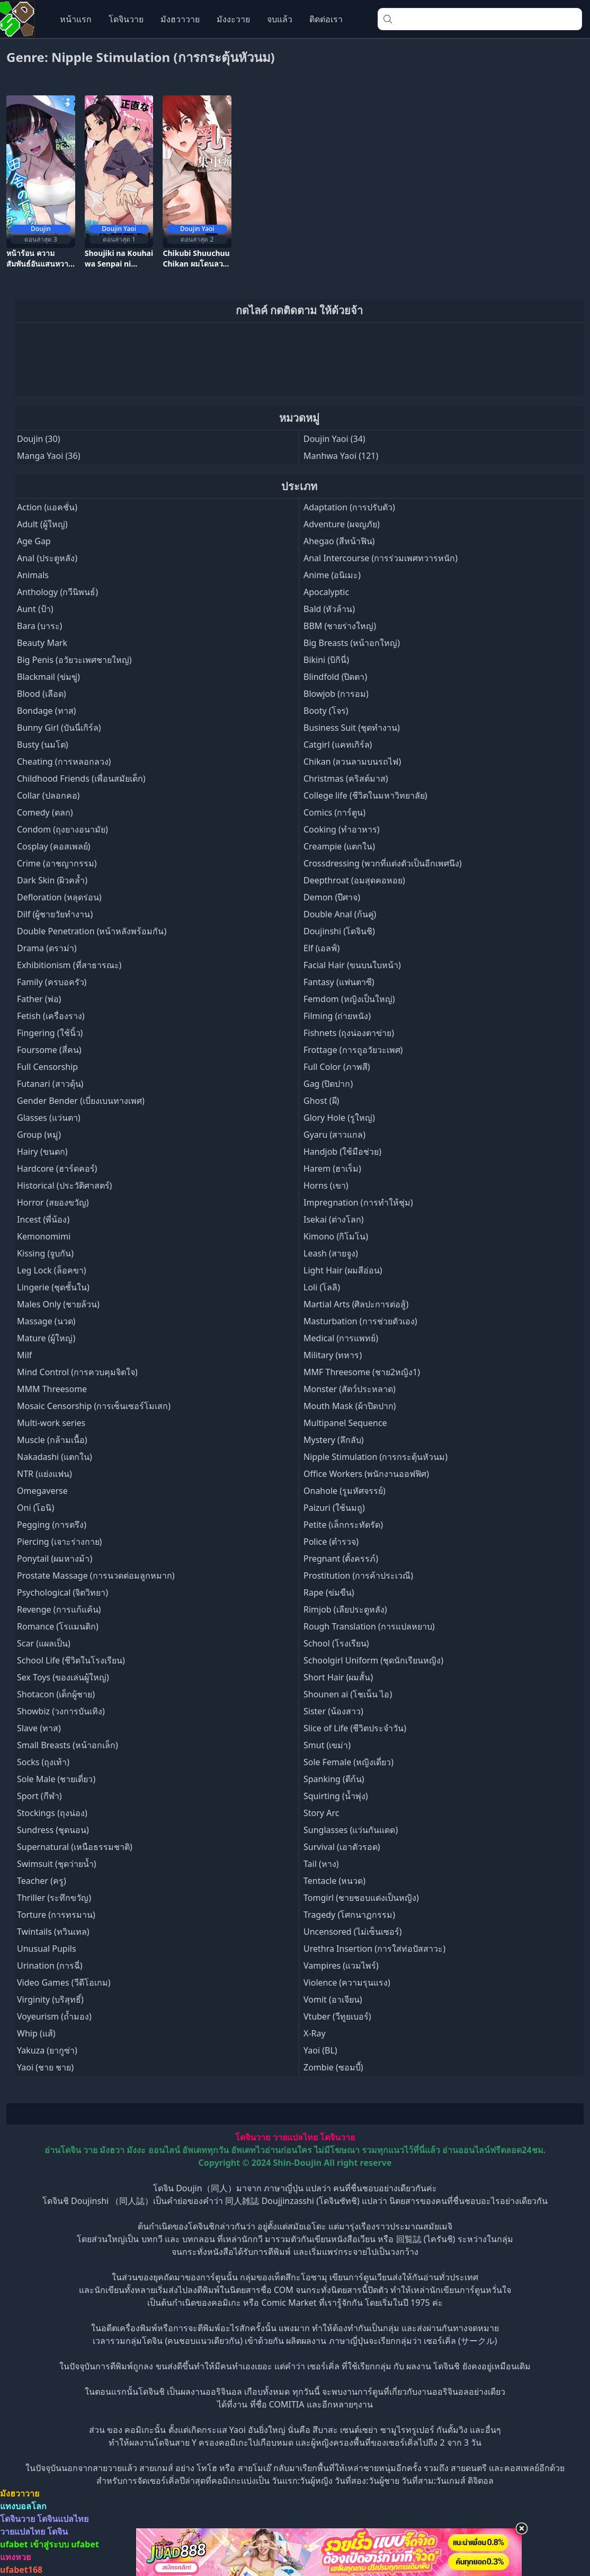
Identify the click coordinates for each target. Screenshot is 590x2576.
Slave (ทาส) (39, 1728)
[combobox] (480, 19)
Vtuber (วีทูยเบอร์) (337, 2016)
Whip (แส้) (36, 2033)
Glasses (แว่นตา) (49, 1117)
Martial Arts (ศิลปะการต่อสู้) (355, 1304)
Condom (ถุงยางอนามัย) (62, 829)
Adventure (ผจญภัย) (341, 524)
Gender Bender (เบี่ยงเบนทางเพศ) (81, 1100)
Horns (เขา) (325, 1185)
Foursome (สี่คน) (49, 1050)
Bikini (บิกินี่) (326, 660)
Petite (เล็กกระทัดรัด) (343, 1524)
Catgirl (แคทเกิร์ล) (337, 744)
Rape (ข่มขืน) (328, 1592)
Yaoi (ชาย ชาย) (45, 2067)
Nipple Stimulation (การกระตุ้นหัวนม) (375, 1457)
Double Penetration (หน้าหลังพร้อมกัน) (91, 931)
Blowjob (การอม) (336, 694)
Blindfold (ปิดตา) (335, 677)
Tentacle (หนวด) (334, 1881)
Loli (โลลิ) (321, 1287)
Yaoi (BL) (320, 2050)
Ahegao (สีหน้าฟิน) (338, 541)
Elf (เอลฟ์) (321, 948)
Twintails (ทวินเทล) (53, 1931)
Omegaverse (42, 1491)
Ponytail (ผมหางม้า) (54, 1558)
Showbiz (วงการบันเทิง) (61, 1711)
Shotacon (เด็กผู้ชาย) (56, 1694)
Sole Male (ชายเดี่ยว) (56, 1779)
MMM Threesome (52, 1389)
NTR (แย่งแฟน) (44, 1474)
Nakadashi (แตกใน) (54, 1457)
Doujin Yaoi (325, 439)
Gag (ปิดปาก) (328, 1084)
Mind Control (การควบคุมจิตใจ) (77, 1372)
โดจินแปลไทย (62, 2519)
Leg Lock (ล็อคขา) (51, 1270)
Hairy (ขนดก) (42, 1151)
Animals (33, 575)
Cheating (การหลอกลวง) (64, 761)
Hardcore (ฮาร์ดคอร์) (57, 1168)
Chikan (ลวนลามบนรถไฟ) (352, 761)
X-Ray (314, 2033)
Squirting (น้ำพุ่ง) (335, 1796)
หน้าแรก (76, 19)
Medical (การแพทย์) (340, 1338)
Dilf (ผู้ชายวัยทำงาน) (55, 914)
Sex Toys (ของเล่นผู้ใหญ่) (63, 1677)
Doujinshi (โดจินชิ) (339, 931)
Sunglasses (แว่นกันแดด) (350, 1830)
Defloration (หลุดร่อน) (59, 897)
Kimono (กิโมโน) (335, 1236)
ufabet (85, 2544)
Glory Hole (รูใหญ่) (339, 1117)
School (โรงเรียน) (336, 1643)
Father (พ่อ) (39, 999)
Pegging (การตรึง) (51, 1524)
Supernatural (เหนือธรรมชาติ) (74, 1847)
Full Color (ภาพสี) (336, 1067)
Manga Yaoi (40, 456)
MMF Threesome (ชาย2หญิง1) (361, 1372)
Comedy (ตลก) (45, 812)
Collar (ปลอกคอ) (48, 795)
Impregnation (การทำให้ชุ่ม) (358, 1202)
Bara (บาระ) (39, 626)
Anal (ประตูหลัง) (47, 558)
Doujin (30, 439)
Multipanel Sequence (345, 1423)
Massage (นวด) (46, 1321)
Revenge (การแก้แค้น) (59, 1609)
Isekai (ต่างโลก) (333, 1219)
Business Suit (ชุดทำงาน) (351, 727)
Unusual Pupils (46, 1948)
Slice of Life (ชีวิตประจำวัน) (354, 1728)
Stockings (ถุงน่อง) (52, 1813)
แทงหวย (15, 2557)
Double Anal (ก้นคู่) (339, 914)
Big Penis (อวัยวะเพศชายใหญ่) (74, 660)
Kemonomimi (43, 1236)
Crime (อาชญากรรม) (57, 863)
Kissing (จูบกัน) (45, 1253)
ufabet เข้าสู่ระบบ (34, 2544)
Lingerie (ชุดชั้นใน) (53, 1287)
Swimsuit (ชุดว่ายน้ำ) (56, 1864)
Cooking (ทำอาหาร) (341, 829)
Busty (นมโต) (42, 744)
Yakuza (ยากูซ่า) (47, 2050)
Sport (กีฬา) (39, 1796)
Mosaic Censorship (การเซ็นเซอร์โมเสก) (94, 1406)
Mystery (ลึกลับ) (333, 1440)
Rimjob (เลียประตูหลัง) (345, 1609)
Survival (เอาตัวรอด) (341, 1847)
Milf (24, 1355)
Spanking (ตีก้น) (333, 1779)
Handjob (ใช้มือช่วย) (342, 1151)
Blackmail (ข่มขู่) (48, 677)
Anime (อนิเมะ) (332, 575)
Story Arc (321, 1813)
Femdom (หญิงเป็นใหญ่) (349, 999)
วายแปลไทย (295, 2137)
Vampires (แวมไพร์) (341, 1965)
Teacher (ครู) (41, 1881)
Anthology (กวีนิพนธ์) (57, 592)
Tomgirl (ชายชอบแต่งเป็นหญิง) (361, 1898)
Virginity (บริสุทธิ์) (50, 1999)
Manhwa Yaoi (329, 456)
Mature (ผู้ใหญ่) (46, 1338)
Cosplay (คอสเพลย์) (53, 846)
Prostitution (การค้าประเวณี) (358, 1575)
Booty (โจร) (325, 710)
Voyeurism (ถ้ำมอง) (54, 2016)
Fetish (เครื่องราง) (51, 1016)
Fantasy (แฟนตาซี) (338, 982)
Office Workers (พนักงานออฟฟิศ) (366, 1474)
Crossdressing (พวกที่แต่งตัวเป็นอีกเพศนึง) (382, 863)
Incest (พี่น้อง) (43, 1219)
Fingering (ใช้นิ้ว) (50, 1033)
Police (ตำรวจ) (331, 1541)
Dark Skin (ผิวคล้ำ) (52, 880)
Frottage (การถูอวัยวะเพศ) (353, 1050)
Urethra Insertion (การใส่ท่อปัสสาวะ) (374, 1948)
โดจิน (57, 2531)
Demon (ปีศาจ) (331, 897)
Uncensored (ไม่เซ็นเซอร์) (352, 1931)
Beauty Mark (42, 643)
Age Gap (34, 541)
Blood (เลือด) (41, 694)
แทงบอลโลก (23, 2506)
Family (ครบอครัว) (51, 982)
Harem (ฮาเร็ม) (332, 1168)
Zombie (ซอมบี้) (333, 2067)
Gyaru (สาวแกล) (334, 1134)
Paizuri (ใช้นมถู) (334, 1507)
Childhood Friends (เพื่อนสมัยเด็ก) (81, 778)
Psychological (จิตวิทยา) (62, 1592)
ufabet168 (21, 2569)
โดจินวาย (126, 19)
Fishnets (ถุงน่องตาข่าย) (348, 1033)
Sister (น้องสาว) (333, 1711)
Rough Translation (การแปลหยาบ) (369, 1626)
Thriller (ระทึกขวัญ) (54, 1898)
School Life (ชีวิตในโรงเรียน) (71, 1660)
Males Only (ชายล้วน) (58, 1304)
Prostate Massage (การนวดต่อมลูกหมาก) (95, 1575)
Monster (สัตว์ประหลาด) (349, 1389)
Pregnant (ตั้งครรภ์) (340, 1558)
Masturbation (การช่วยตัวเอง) (360, 1321)
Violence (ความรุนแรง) (346, 1982)
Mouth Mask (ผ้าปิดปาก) (349, 1406)
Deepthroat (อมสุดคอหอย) (354, 880)
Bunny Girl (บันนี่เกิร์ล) (59, 727)
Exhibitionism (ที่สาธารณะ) (69, 965)
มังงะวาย (233, 19)
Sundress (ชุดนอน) (53, 1830)
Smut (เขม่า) (327, 1745)
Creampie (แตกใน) (339, 846)
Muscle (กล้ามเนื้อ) (52, 1440)
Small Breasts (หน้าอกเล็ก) (67, 1745)
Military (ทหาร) (332, 1355)
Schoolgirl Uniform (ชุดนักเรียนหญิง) (373, 1660)
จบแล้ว (279, 19)
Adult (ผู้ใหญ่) (42, 524)
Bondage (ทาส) (46, 710)
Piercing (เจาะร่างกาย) (59, 1541)
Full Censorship (47, 1067)
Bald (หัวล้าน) (329, 609)
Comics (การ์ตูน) (334, 812)
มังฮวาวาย (180, 19)
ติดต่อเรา (326, 19)
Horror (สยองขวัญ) (52, 1202)
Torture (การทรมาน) (56, 1914)
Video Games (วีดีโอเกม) (63, 1982)
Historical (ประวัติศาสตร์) (64, 1185)
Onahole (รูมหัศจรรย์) (344, 1491)
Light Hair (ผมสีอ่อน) (342, 1270)
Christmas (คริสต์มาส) (345, 778)
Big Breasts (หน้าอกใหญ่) (351, 643)
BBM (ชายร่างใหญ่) (339, 626)
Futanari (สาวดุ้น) (50, 1084)
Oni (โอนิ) (35, 1507)
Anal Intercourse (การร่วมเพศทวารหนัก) (380, 558)
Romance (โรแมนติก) (58, 1626)
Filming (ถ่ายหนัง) (337, 1016)
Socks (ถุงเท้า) (43, 1762)
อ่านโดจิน (62, 2150)
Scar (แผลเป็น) (43, 1643)
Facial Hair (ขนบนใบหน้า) (352, 965)
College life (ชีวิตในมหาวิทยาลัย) (365, 795)
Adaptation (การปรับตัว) (349, 507)
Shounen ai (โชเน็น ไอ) (347, 1694)
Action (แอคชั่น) (47, 507)
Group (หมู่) (39, 1134)
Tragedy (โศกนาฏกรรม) (349, 1914)
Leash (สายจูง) (330, 1253)
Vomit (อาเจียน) (332, 1999)
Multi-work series (51, 1423)
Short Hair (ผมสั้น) (338, 1677)
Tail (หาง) (321, 1864)
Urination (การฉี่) (50, 1965)
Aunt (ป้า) (35, 609)
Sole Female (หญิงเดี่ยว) (348, 1762)
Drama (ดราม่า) (47, 948)
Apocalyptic (326, 592)
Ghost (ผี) (321, 1100)
